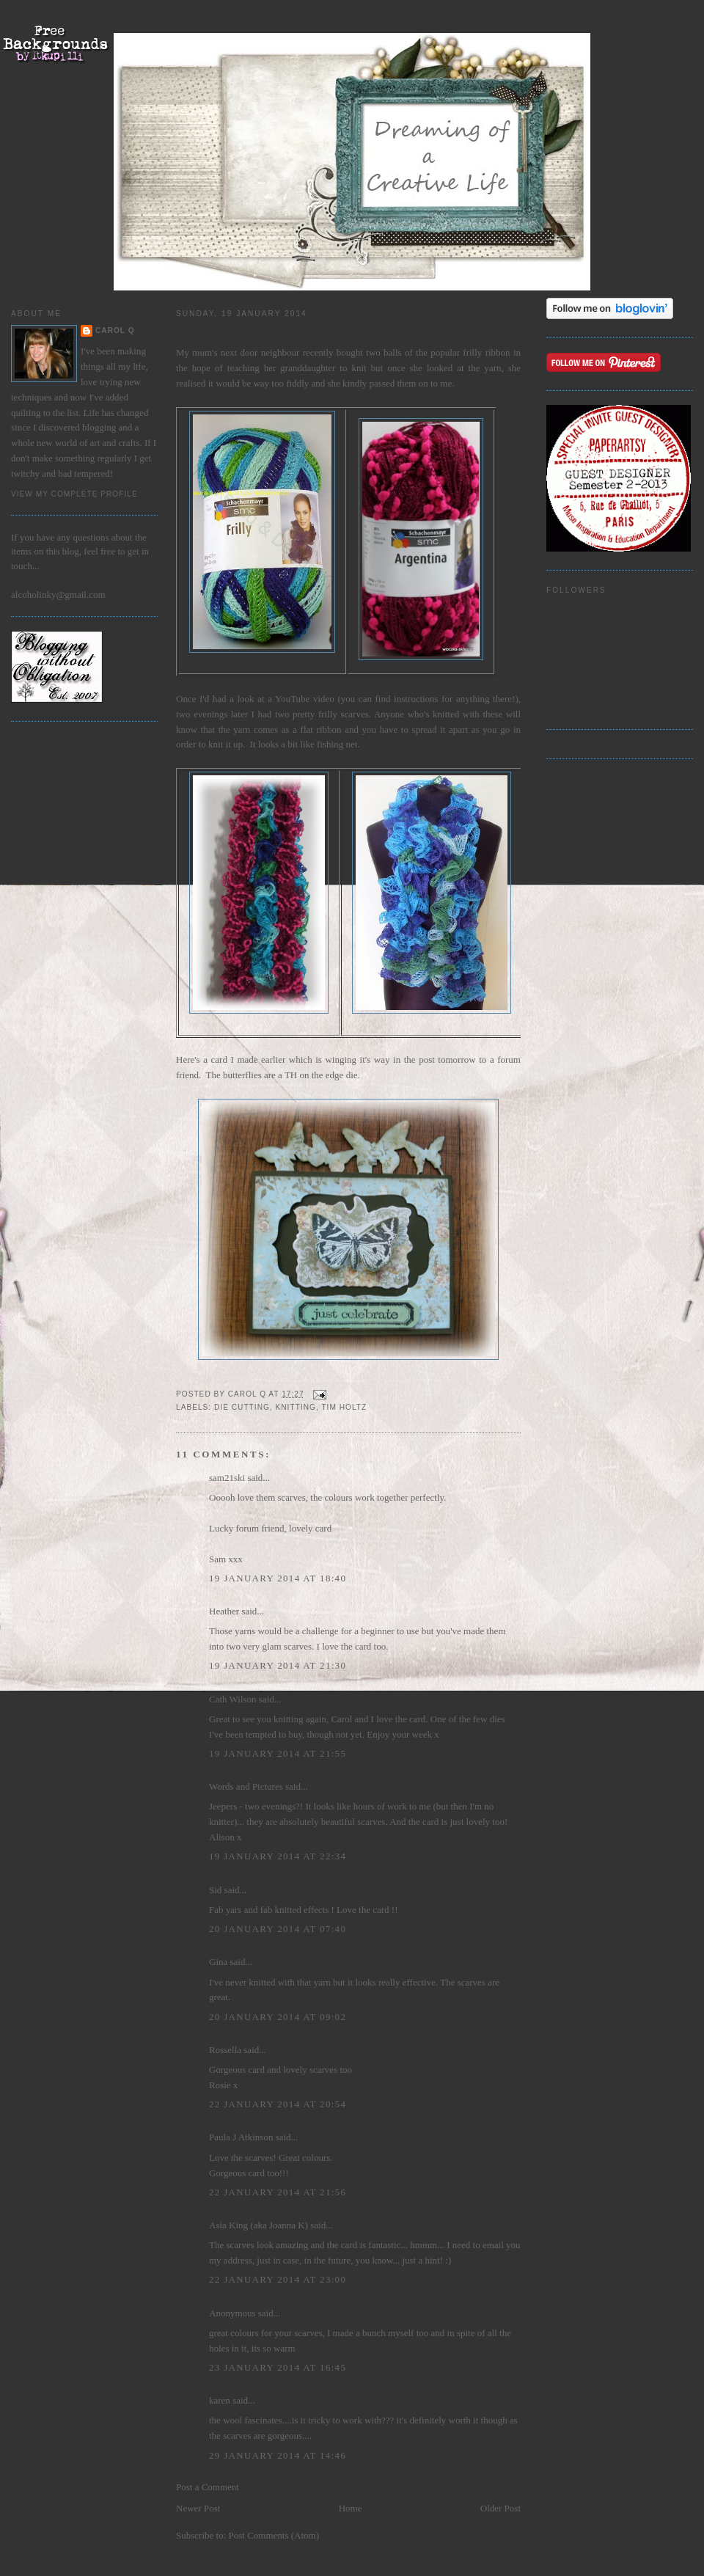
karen (219, 2400)
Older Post (500, 2508)
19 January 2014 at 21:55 (277, 1753)
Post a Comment (207, 2486)
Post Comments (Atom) (274, 2535)
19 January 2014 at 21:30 (277, 1665)
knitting (296, 1407)
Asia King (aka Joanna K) (258, 2225)
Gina (218, 1961)
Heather (224, 1611)
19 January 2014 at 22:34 (277, 1856)
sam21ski (227, 1477)
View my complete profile (74, 494)
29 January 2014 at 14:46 (277, 2455)
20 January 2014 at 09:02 (277, 2016)
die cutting (242, 1407)
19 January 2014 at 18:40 (277, 1578)
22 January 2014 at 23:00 (277, 2279)
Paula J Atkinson (241, 2137)
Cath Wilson (233, 1699)
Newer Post (198, 2508)
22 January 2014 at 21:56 (277, 2192)
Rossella (225, 2049)
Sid (215, 1889)
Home (350, 2508)
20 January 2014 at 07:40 (277, 1928)
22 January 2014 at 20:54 (277, 2104)
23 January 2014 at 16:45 (277, 2367)
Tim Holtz (344, 1407)
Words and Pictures (246, 1786)
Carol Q (115, 330)
